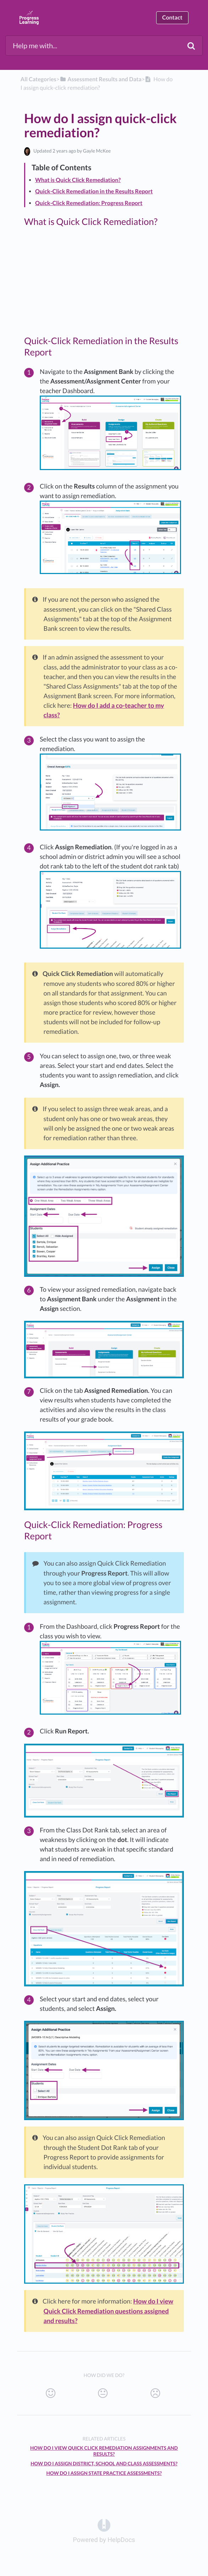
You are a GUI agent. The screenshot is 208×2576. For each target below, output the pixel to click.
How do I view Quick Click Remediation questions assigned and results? (109, 2310)
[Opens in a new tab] (104, 2525)
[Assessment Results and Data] (101, 79)
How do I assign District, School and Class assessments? (104, 2463)
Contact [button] (172, 17)
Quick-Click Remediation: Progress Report (88, 203)
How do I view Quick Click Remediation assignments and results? (104, 2451)
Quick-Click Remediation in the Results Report (94, 191)
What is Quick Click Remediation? (78, 180)
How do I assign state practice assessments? (104, 2473)
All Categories (38, 79)
